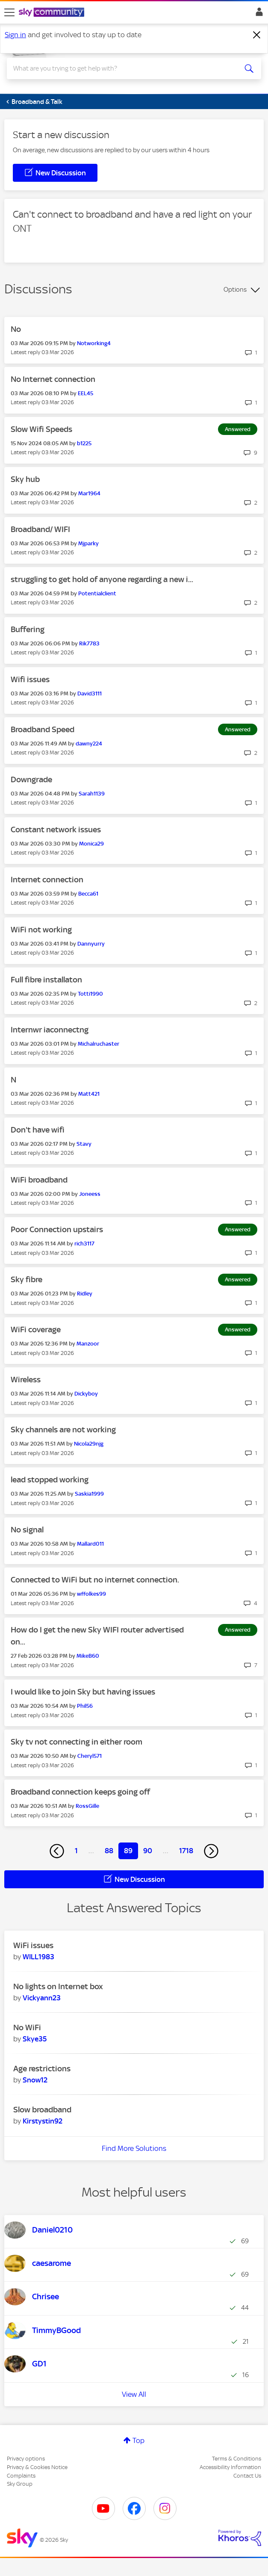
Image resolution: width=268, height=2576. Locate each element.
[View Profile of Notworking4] (94, 343)
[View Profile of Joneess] (89, 1194)
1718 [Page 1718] (186, 1850)
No (16, 329)
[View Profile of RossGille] (87, 1806)
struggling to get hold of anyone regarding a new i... (102, 579)
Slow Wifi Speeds (41, 429)
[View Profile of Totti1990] (90, 994)
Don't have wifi (38, 1130)
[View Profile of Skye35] (35, 2039)
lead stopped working (49, 1480)
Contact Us (247, 2475)
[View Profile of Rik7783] (89, 643)
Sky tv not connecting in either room (76, 1742)
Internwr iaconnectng (49, 1030)
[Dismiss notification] (257, 35)
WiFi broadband (39, 1180)
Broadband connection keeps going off (80, 1792)
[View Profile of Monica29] (91, 843)
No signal (27, 1530)
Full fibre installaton (46, 980)
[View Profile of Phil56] (85, 1706)
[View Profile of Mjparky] (88, 543)
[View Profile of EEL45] (85, 393)
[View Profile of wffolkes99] (91, 1594)
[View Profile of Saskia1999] (89, 1494)
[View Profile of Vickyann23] (42, 1997)
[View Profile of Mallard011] (90, 1544)
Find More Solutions (134, 2148)
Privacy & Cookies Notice (37, 2467)
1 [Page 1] (76, 1850)
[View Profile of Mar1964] (89, 493)
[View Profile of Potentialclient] (97, 593)
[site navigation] (9, 12)
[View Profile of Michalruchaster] (98, 1044)
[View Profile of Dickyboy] (86, 1393)
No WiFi (27, 2027)
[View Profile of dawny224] (89, 743)
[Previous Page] (56, 1851)
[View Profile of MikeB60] (88, 1656)
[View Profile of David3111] (89, 693)
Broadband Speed (42, 729)
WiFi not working (41, 930)
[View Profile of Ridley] (84, 1293)
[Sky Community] (52, 12)
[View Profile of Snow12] (35, 2080)
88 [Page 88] (109, 1850)
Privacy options (26, 2458)
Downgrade (31, 779)
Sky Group (19, 2484)
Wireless (26, 1379)
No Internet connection (53, 379)
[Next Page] (211, 1851)
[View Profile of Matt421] (89, 1094)
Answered (237, 429)
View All (134, 2394)
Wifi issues (30, 679)
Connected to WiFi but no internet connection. (95, 1580)
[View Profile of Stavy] (84, 1144)
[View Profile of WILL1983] (38, 1956)
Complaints (21, 2475)
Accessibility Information (230, 2467)
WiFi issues (33, 1945)
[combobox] (121, 68)
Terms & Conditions (236, 2458)
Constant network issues (56, 829)
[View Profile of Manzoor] (88, 1343)
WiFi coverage (36, 1329)
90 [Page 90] (147, 1850)
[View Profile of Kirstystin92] (42, 2121)
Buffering (27, 629)
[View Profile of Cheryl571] (89, 1756)
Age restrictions (42, 2068)
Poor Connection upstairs (57, 1229)
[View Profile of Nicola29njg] (88, 1443)
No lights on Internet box (58, 1986)
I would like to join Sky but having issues (83, 1692)
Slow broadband (42, 2110)
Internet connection (47, 879)
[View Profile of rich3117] (84, 1243)
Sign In (257, 14)
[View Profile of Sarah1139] (92, 793)
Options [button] (235, 289)
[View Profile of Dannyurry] (91, 943)
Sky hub (25, 479)
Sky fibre (26, 1279)
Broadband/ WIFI (40, 529)
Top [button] (138, 2440)
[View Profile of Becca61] (88, 893)
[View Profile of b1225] (84, 443)
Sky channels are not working (63, 1429)
